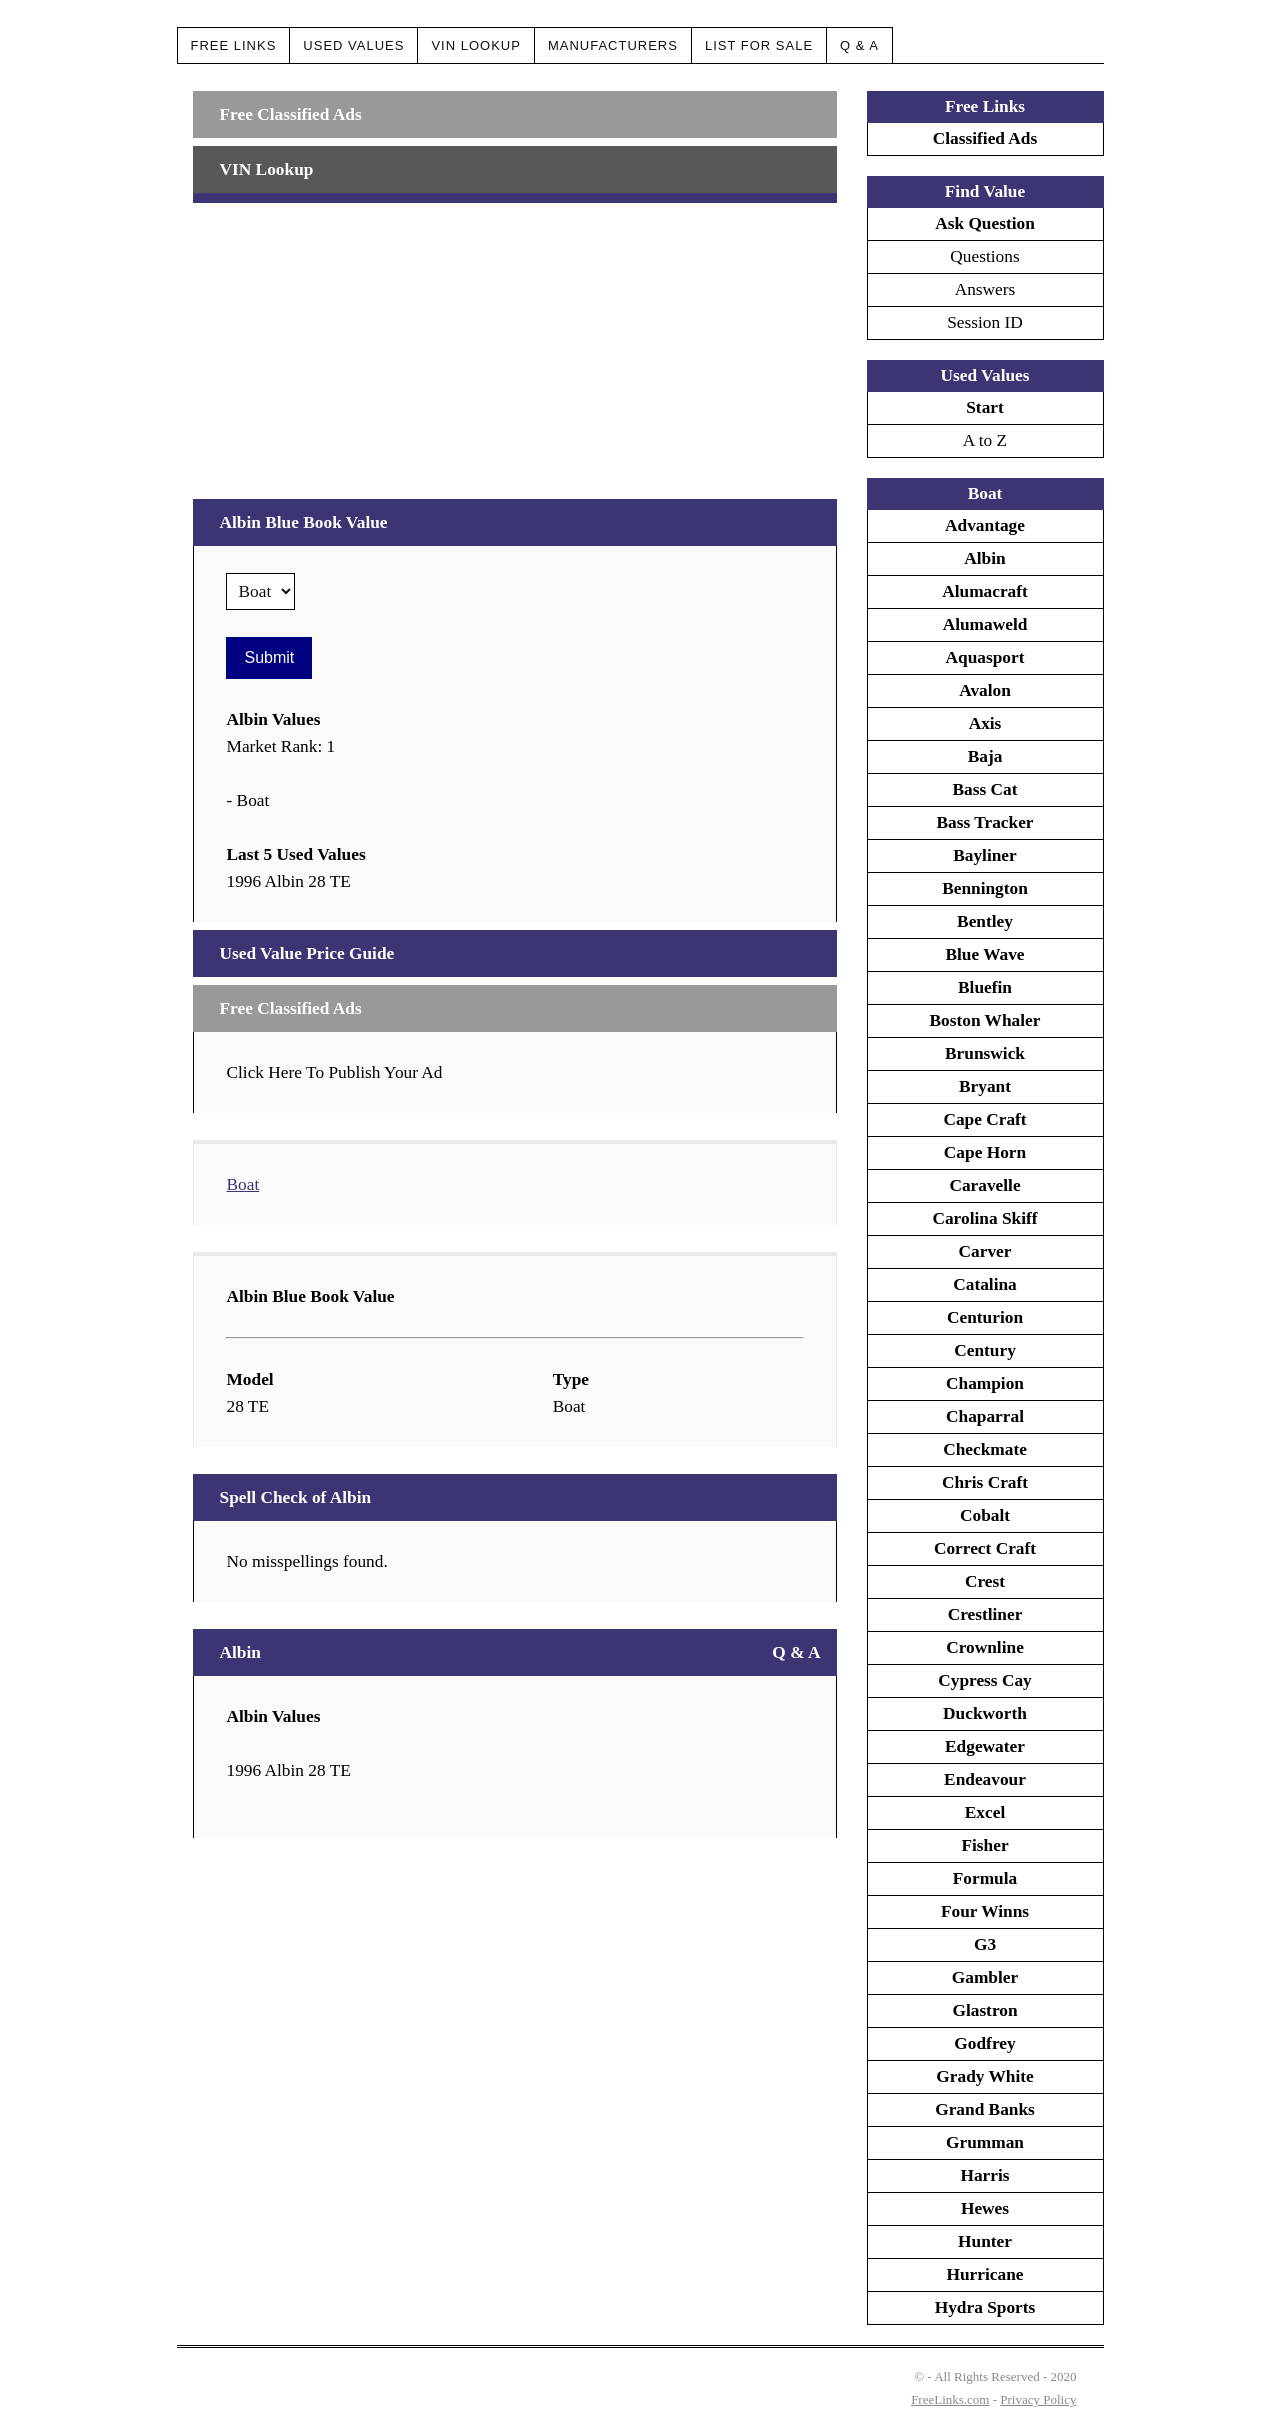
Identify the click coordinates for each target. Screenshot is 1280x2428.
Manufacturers (613, 45)
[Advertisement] (514, 343)
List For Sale (759, 45)
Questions (984, 256)
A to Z (985, 440)
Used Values (353, 45)
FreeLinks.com (950, 2399)
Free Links (234, 45)
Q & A (859, 45)
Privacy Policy (1038, 2399)
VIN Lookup (475, 45)
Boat (242, 1184)
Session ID (985, 322)
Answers (985, 289)
